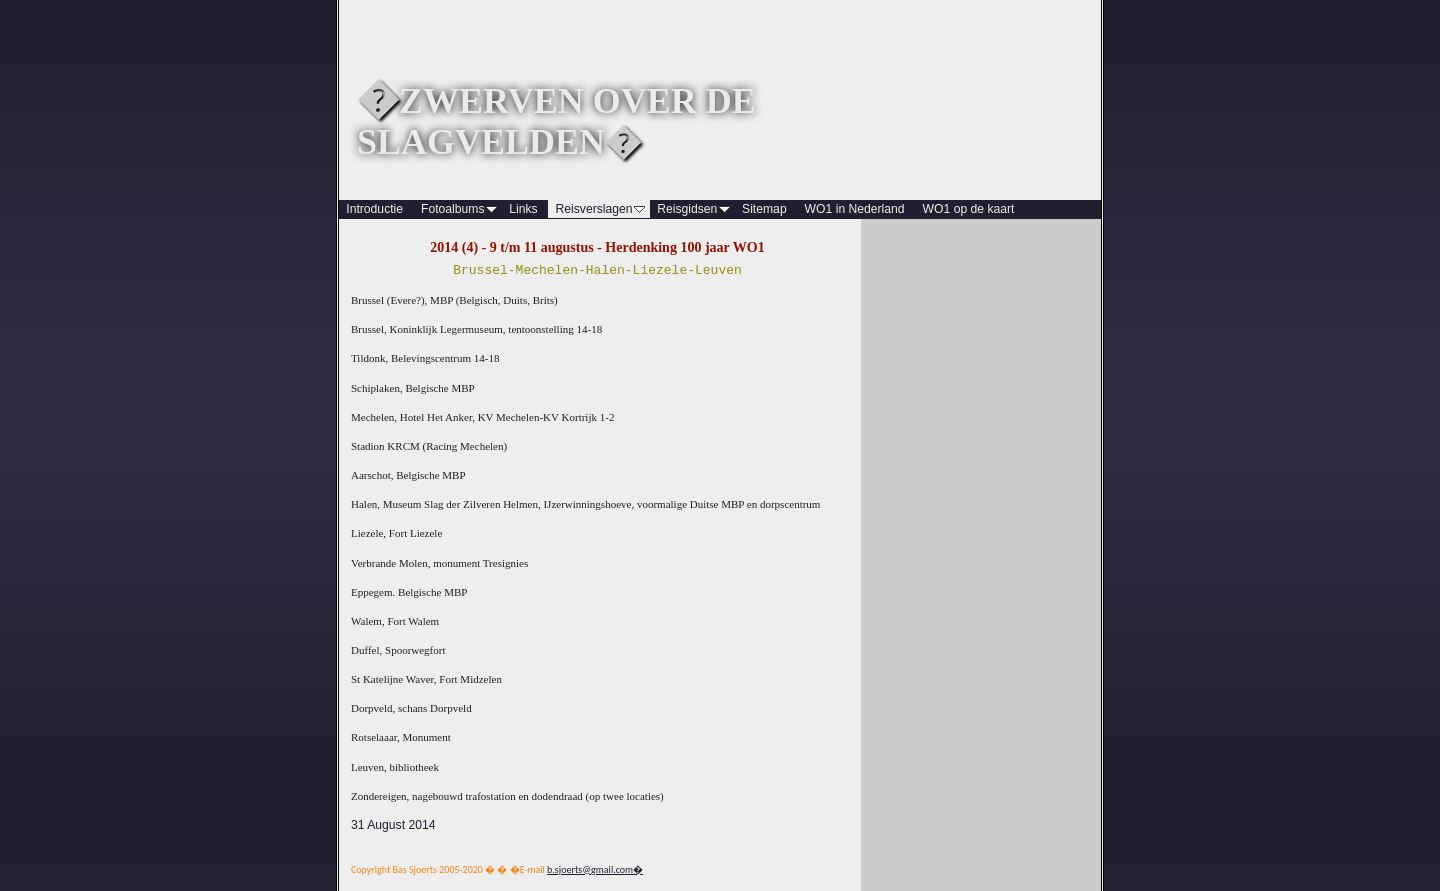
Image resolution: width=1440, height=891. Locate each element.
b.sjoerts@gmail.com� (595, 869)
